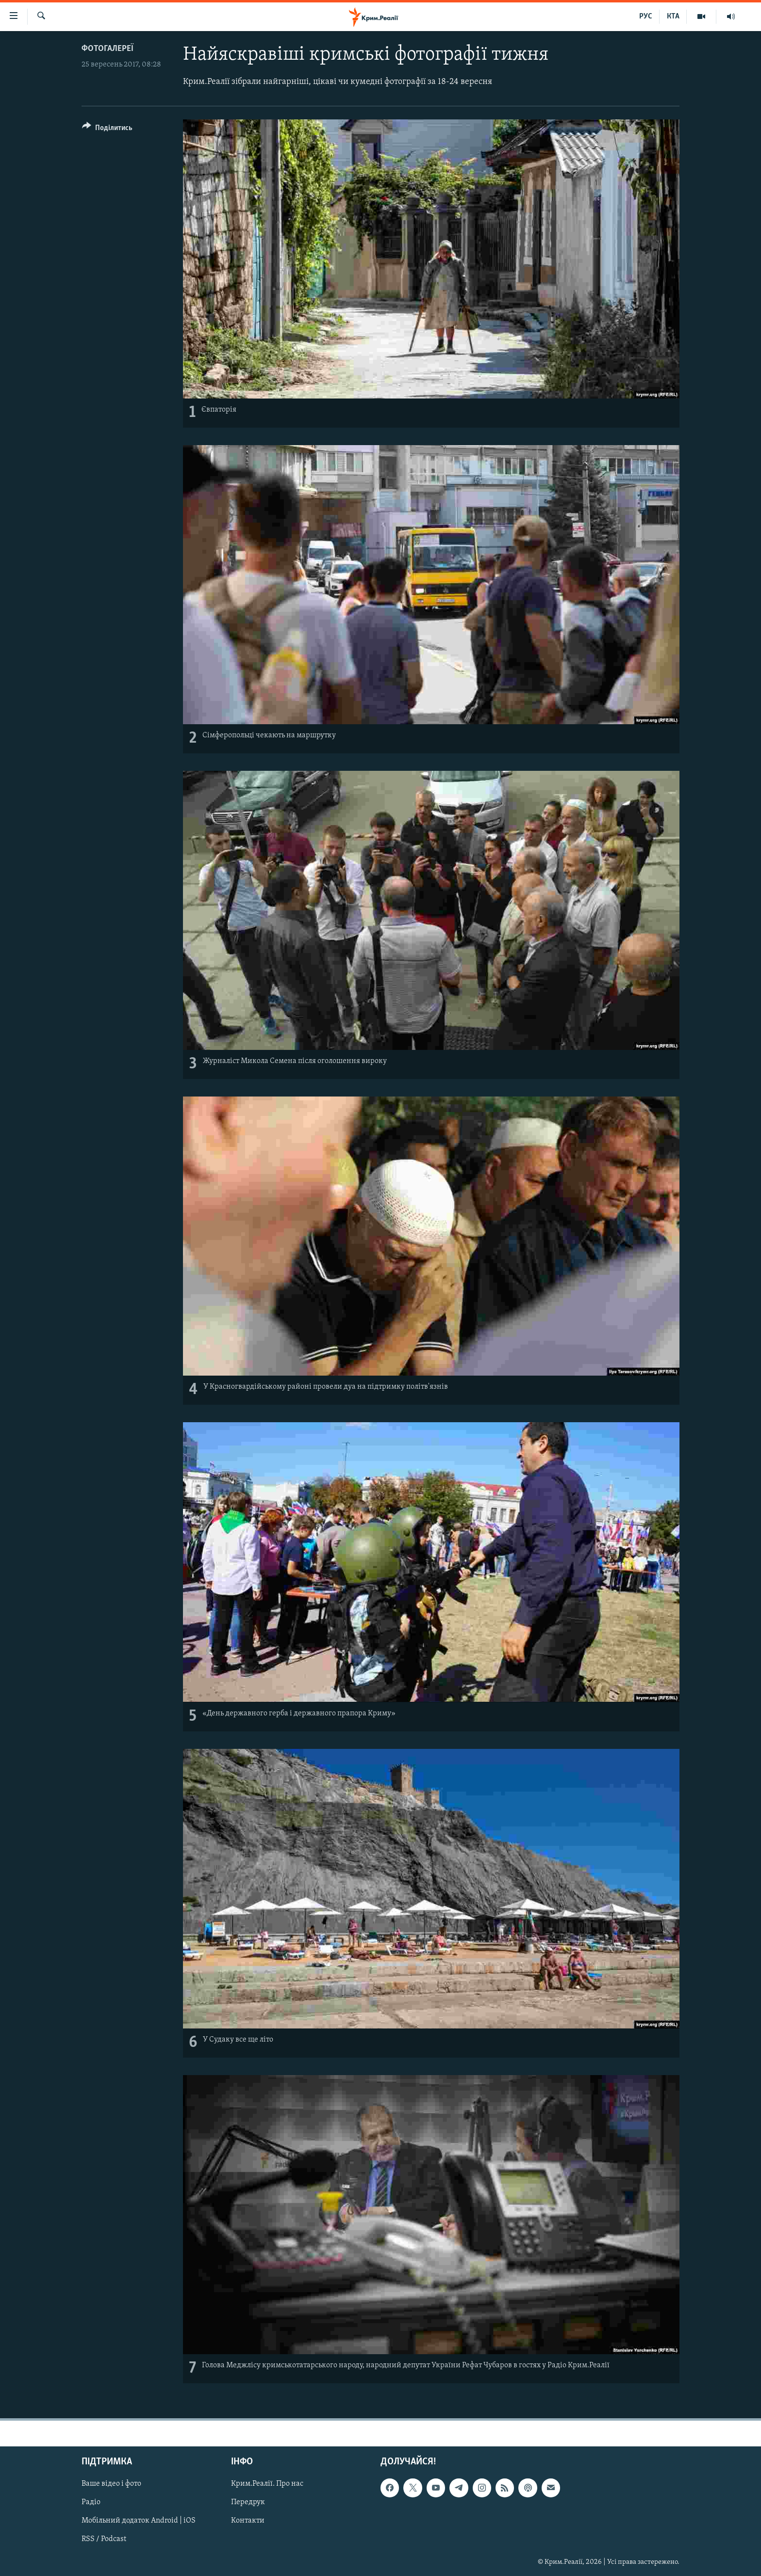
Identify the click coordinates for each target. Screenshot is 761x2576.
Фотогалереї (107, 48)
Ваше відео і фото (111, 2484)
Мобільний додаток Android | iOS (139, 2521)
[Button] (107, 129)
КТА (673, 16)
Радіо (91, 2503)
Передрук (248, 2503)
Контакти (248, 2521)
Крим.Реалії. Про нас (267, 2484)
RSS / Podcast (104, 2539)
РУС (645, 16)
